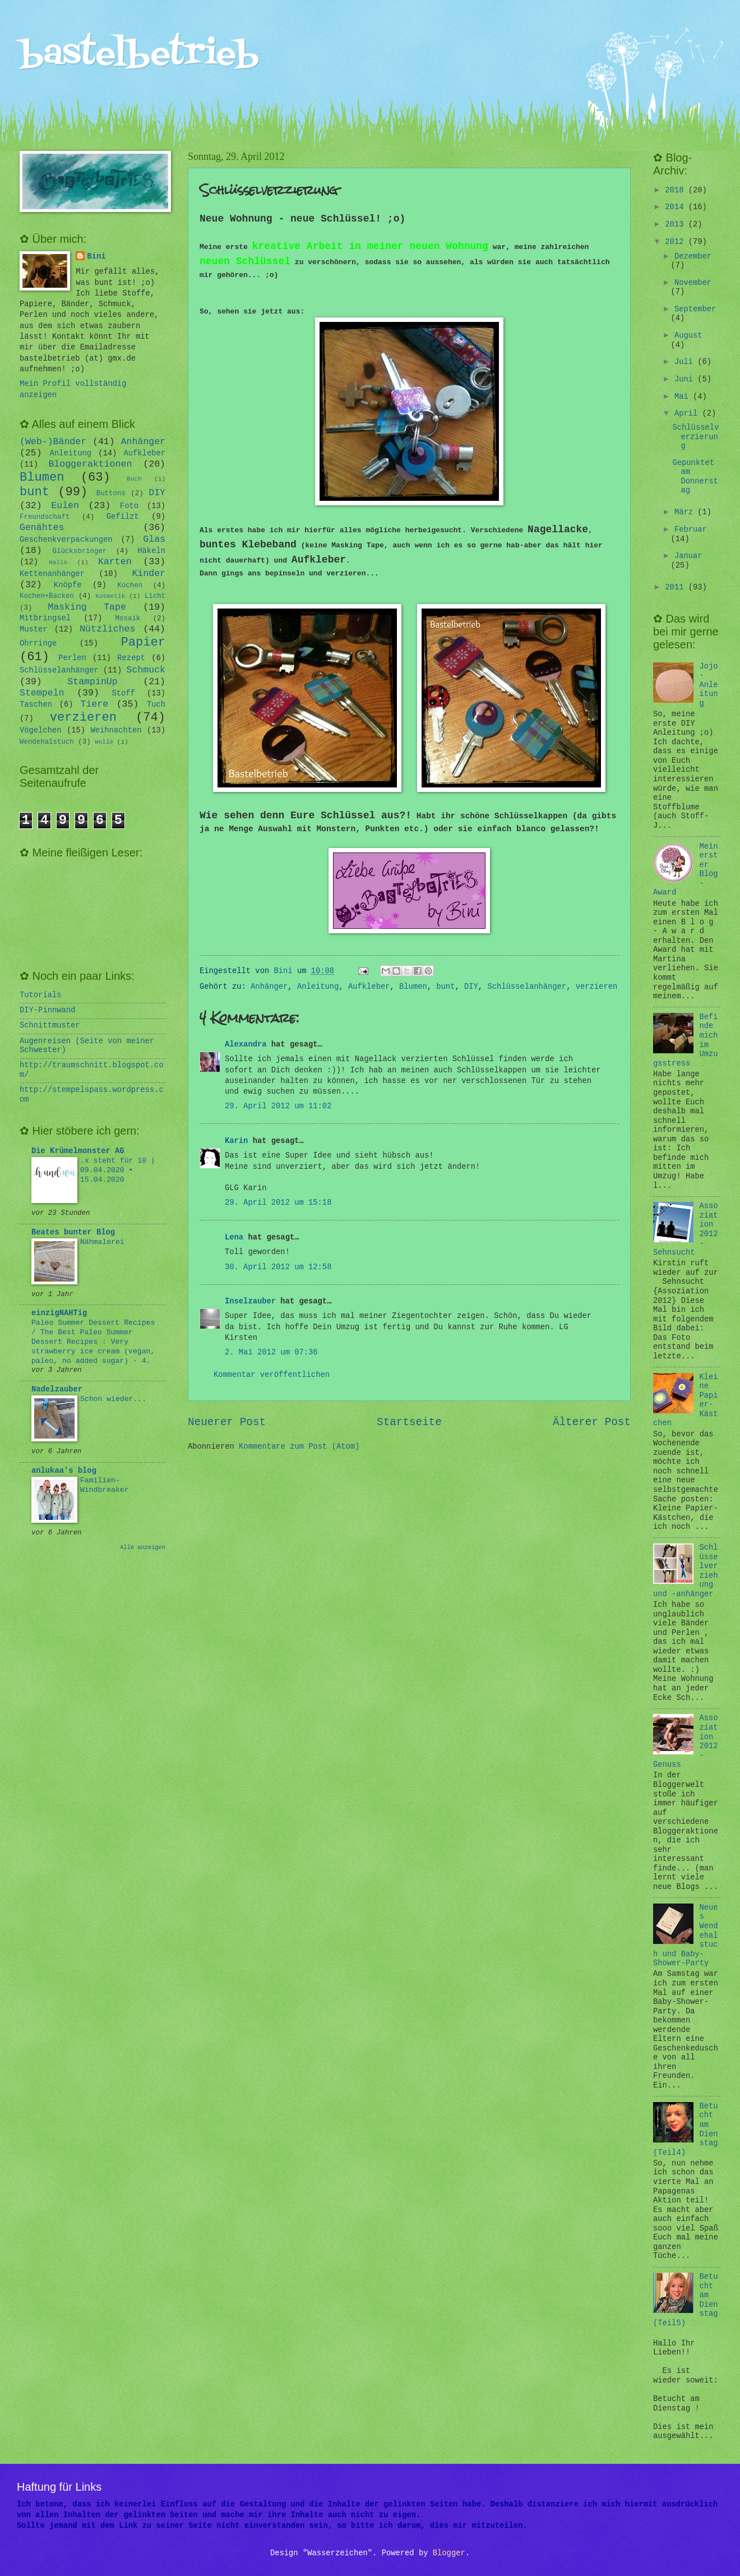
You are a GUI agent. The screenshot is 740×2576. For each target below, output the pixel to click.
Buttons (111, 493)
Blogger (449, 2553)
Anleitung (318, 987)
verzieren (597, 987)
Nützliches (107, 629)
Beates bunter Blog (73, 1232)
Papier (143, 642)
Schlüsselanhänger (526, 987)
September (695, 309)
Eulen (65, 505)
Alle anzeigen (142, 1547)
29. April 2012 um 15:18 (278, 1203)
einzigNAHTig (59, 1313)
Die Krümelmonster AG (77, 1151)
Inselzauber (250, 1301)
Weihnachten (115, 730)
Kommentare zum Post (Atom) (299, 1447)
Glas (154, 539)
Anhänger (269, 987)
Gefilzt (123, 517)
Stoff (123, 693)
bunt (445, 987)
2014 (676, 207)
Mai (683, 397)
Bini (96, 256)
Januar (688, 556)
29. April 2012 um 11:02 (278, 1106)
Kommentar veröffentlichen (272, 1375)
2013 (676, 224)
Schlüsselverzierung (695, 436)
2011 (676, 587)
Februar (690, 530)
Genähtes (42, 527)
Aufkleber (369, 987)
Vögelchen (41, 730)
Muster (34, 629)
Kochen (129, 585)
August (688, 335)
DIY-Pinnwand (47, 1010)
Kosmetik (110, 596)
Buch (134, 479)
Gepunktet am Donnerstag (695, 477)
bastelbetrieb (139, 54)
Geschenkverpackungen (66, 540)
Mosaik (128, 619)
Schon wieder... (113, 1399)
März (685, 512)
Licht (155, 596)
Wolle (104, 742)
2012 (676, 242)
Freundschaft (45, 517)
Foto (129, 506)
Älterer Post (592, 1422)
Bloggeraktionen (90, 464)
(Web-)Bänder (53, 441)
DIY (471, 987)
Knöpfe (68, 585)
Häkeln (151, 551)
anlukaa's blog (63, 1471)
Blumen (413, 987)
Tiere (95, 704)
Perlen (72, 658)
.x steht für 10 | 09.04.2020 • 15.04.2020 (117, 1170)
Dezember (692, 256)
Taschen (36, 705)
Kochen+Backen (47, 596)
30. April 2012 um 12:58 (278, 1267)
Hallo (58, 562)
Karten (115, 561)
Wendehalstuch (47, 742)
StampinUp (92, 681)
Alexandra (246, 1044)
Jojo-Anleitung (709, 685)
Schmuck (145, 670)
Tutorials (41, 995)
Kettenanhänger (52, 574)
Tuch (156, 705)
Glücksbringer (80, 551)
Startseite (409, 1422)
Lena (234, 1237)
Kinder (148, 573)
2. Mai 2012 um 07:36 (271, 1352)
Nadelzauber (56, 1389)
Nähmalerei (102, 1242)
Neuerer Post (227, 1422)
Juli (685, 362)
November (692, 283)
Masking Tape (87, 607)
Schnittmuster (50, 1025)
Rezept (131, 658)
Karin (236, 1141)
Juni (685, 379)
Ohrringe (38, 643)
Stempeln (42, 693)
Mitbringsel (45, 618)
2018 (676, 190)
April (688, 413)
